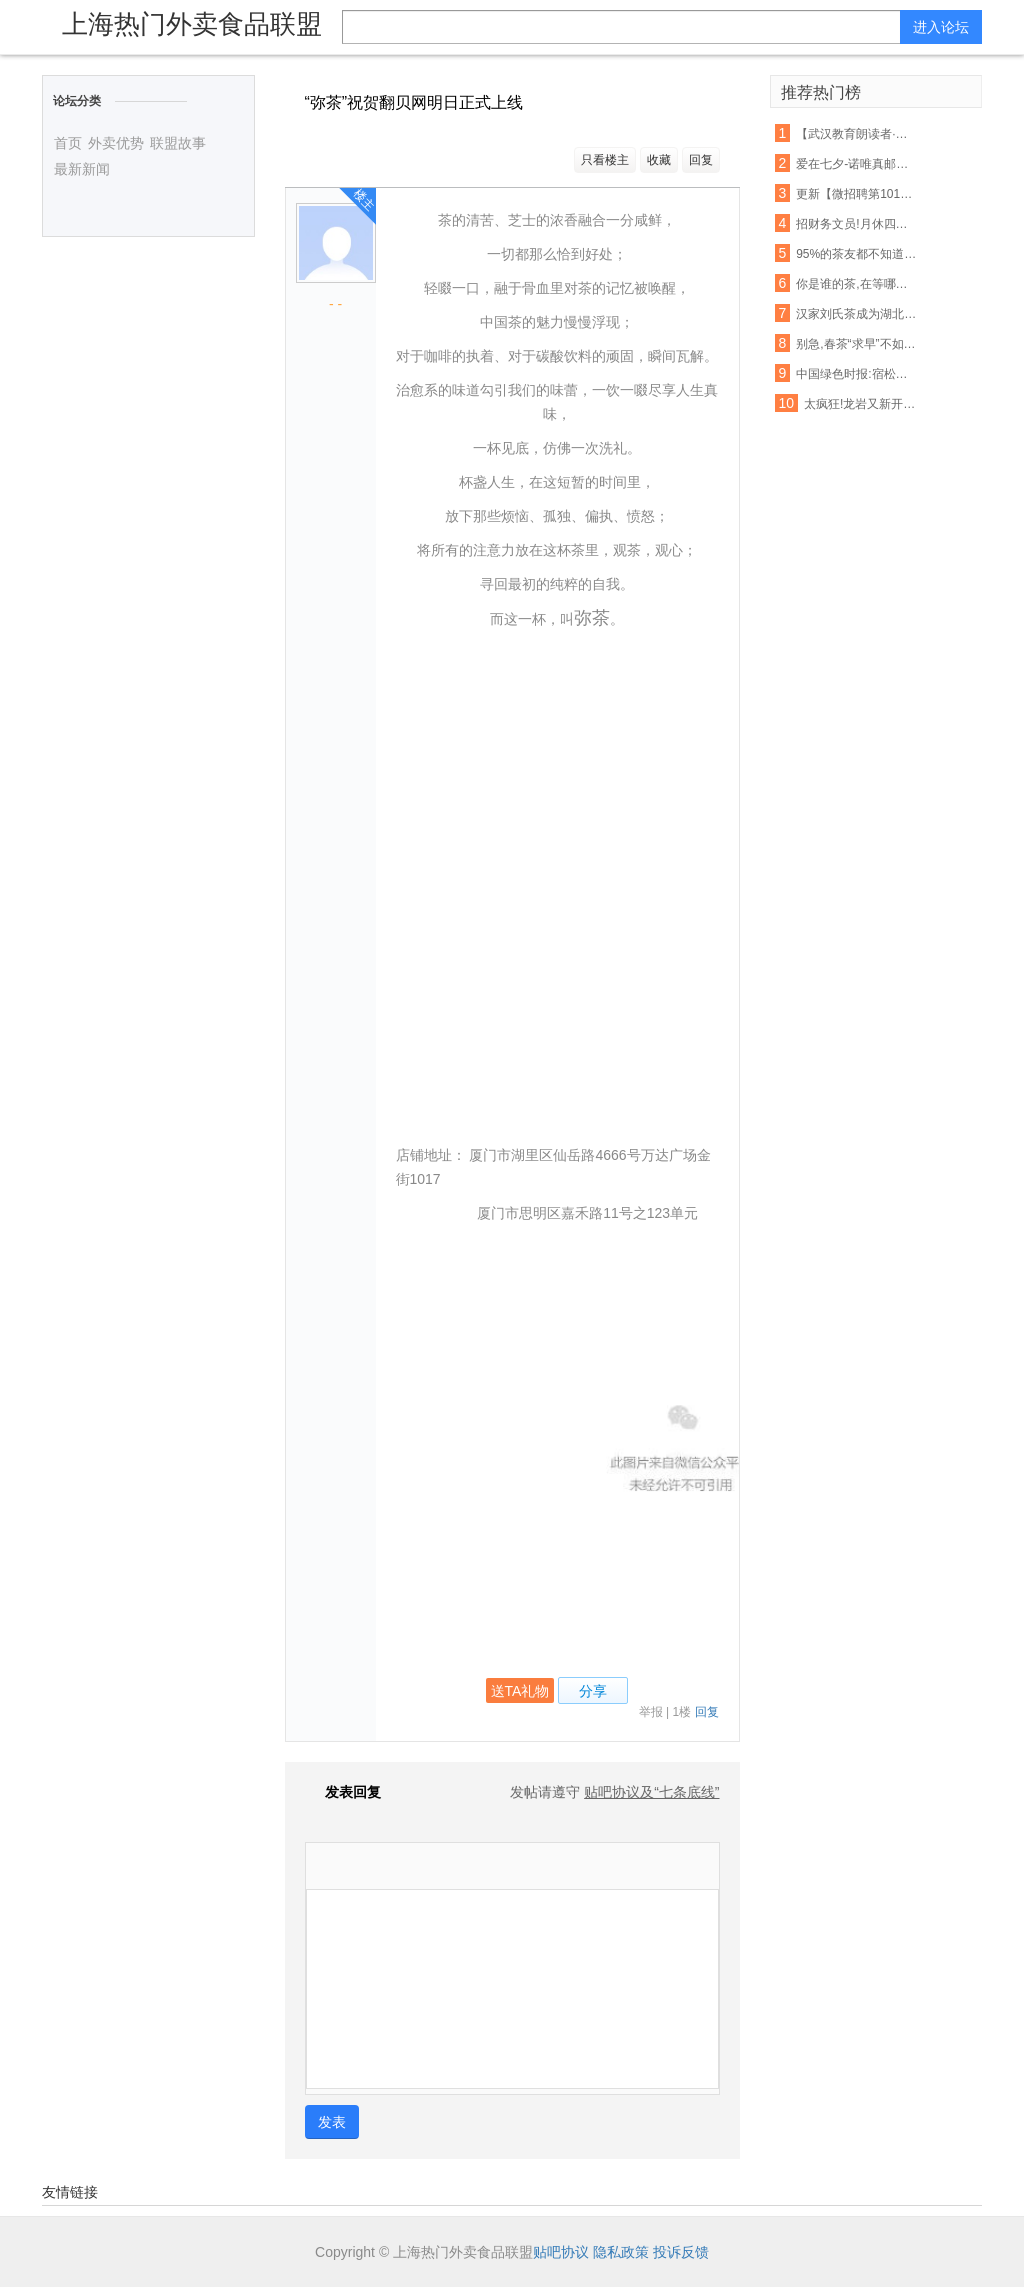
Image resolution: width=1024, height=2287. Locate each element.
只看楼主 (605, 160)
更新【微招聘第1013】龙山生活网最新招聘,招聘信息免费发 (857, 194)
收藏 (659, 160)
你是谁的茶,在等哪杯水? (857, 284)
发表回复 (343, 1792)
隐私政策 (621, 2252)
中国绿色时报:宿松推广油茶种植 (857, 374)
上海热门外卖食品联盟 (192, 24)
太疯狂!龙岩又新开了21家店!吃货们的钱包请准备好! (865, 404)
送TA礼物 (520, 1691)
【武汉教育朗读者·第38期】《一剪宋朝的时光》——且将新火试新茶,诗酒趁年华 (857, 134)
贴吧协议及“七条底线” (651, 1792)
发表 (332, 2122)
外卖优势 (116, 143)
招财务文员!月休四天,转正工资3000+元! (857, 224)
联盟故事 (178, 143)
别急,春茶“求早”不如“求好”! (857, 344)
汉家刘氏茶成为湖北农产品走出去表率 (857, 314)
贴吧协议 (561, 2252)
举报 (651, 1712)
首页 (68, 143)
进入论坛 (941, 27)
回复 (701, 160)
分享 (593, 1691)
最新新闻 (82, 169)
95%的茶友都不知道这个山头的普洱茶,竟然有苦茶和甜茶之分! (857, 254)
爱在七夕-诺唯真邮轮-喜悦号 (857, 164)
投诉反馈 (681, 2252)
